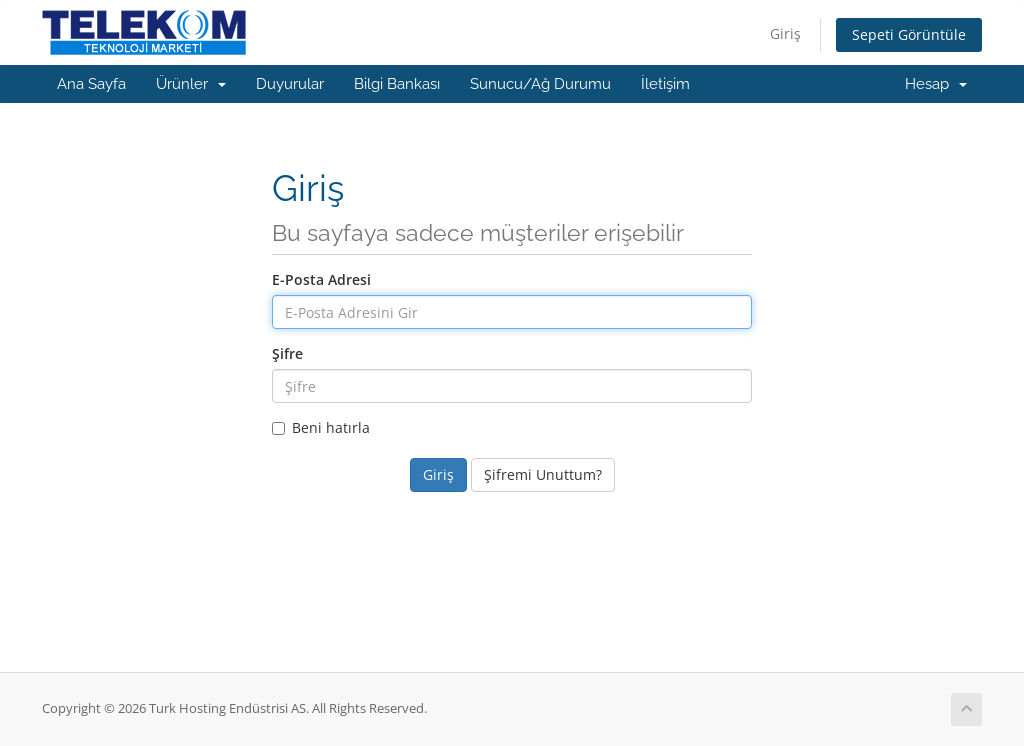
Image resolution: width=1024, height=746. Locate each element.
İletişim (665, 84)
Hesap (936, 84)
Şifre (287, 353)
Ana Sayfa (91, 84)
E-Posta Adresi (321, 279)
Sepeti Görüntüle (909, 34)
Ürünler (191, 84)
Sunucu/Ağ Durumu (540, 84)
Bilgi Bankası (397, 84)
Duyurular (290, 84)
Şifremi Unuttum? (543, 474)
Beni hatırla (321, 427)
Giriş (785, 33)
